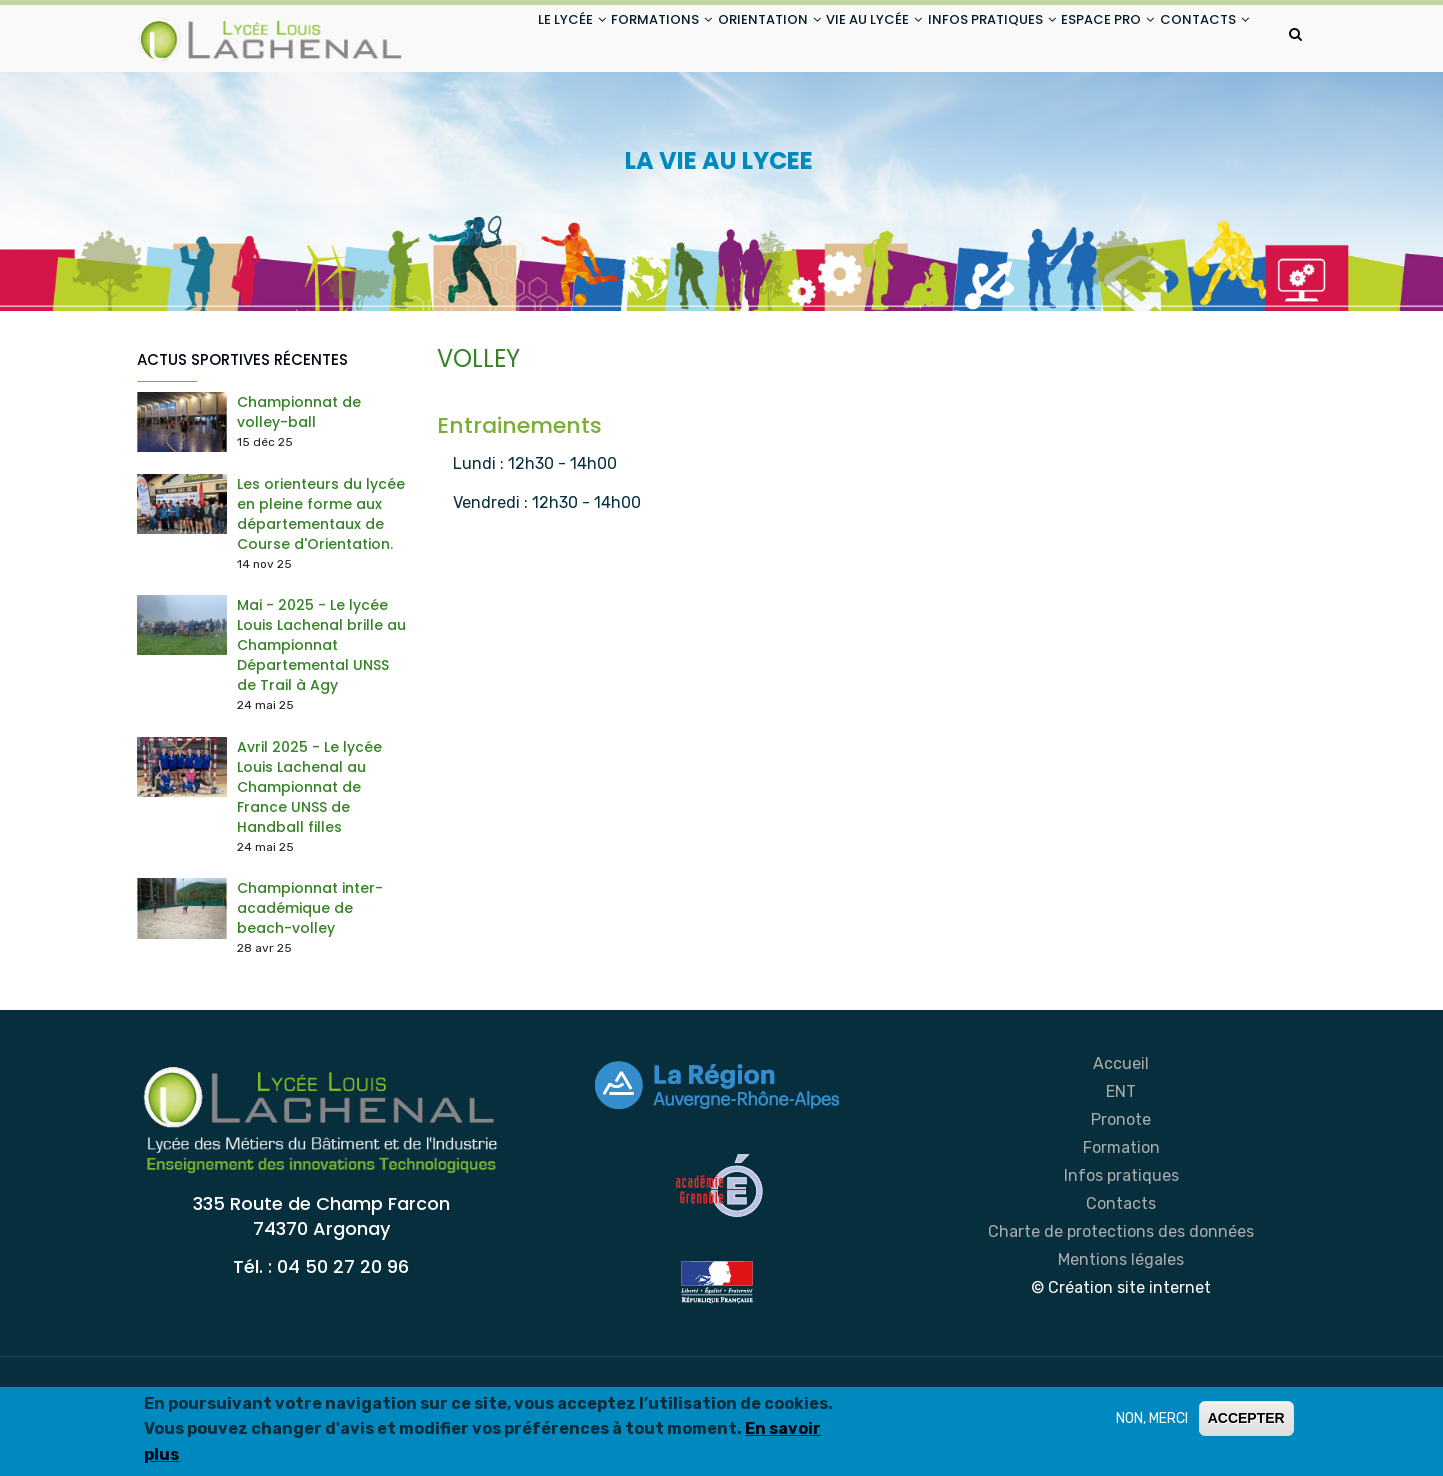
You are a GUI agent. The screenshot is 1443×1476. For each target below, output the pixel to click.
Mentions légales (1121, 1338)
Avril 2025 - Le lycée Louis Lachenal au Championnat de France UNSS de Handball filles (309, 866)
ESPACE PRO (1089, 38)
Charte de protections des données (1121, 1310)
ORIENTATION (707, 38)
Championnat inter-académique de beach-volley (310, 988)
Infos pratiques (1121, 1254)
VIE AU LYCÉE (827, 38)
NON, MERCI (1152, 1421)
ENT (1121, 1170)
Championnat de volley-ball (299, 491)
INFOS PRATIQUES (959, 38)
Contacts (1121, 1282)
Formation (1121, 1226)
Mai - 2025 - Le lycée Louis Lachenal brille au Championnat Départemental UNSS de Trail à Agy (321, 725)
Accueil (1121, 1142)
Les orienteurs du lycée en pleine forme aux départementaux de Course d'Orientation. (321, 593)
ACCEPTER (1246, 1421)
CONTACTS (491, 113)
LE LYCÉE (481, 38)
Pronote (1121, 1198)
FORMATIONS (585, 38)
